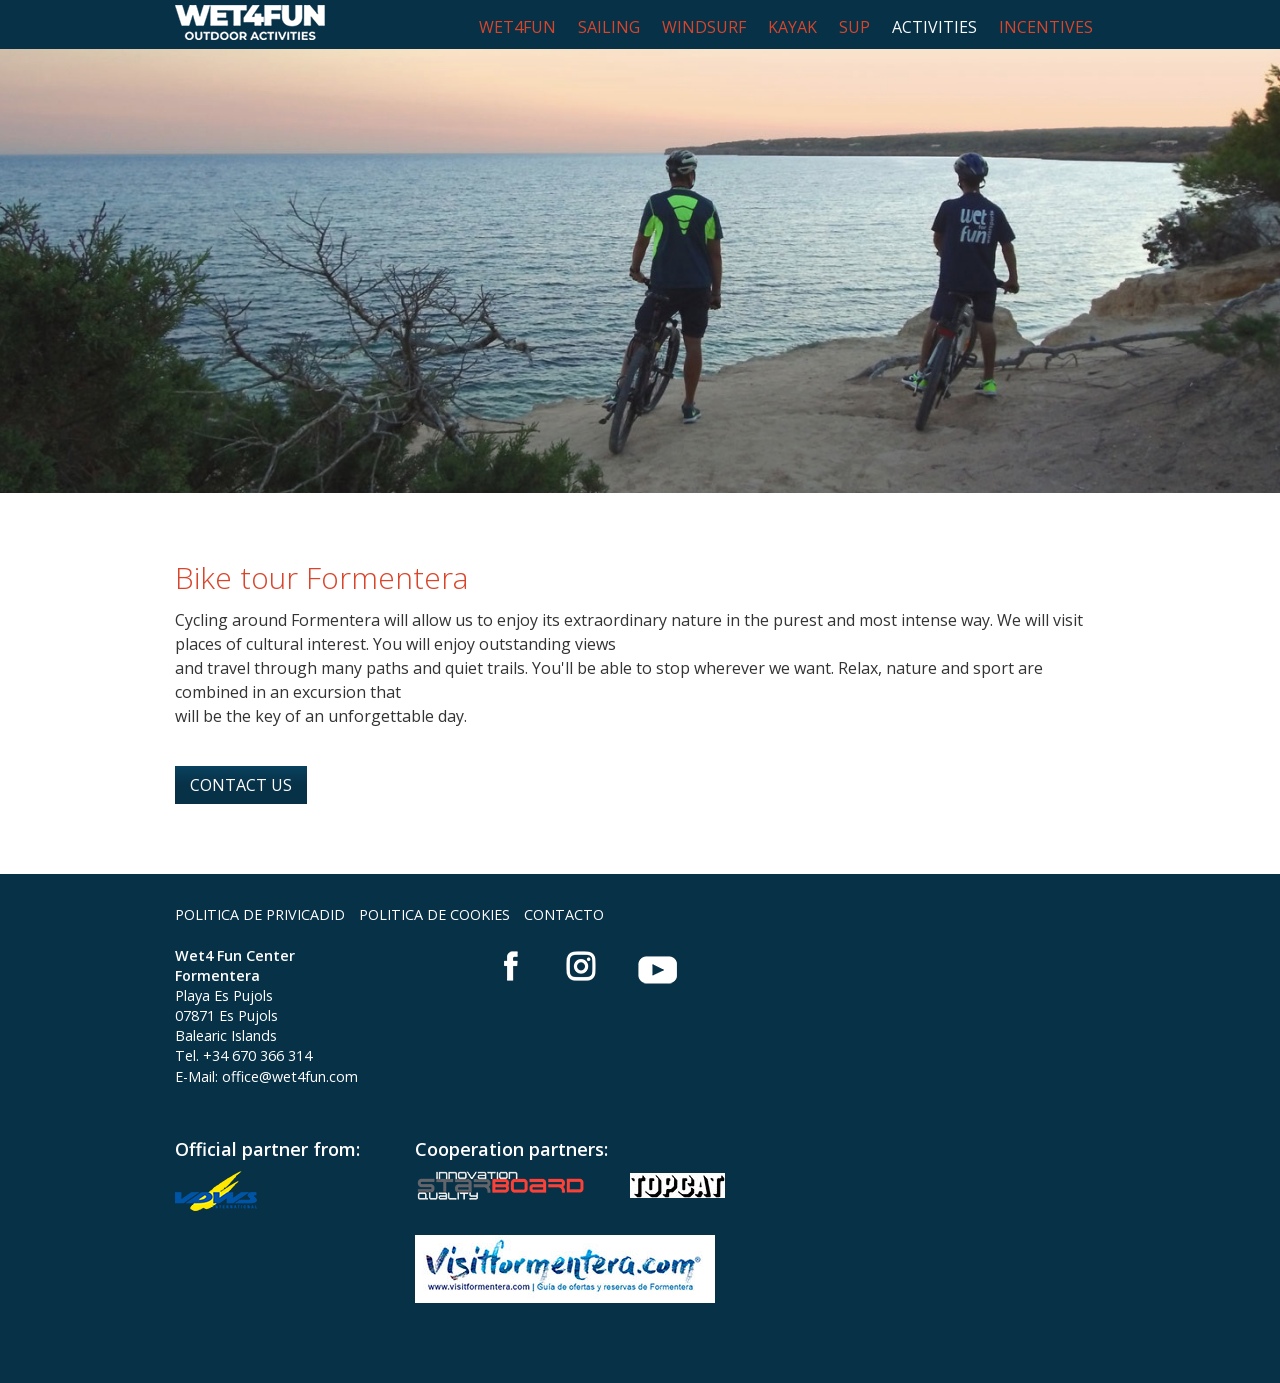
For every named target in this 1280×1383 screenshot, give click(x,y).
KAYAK (792, 27)
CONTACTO (564, 914)
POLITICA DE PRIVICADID (260, 914)
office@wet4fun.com (290, 1076)
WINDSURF (704, 27)
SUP (854, 27)
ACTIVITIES (934, 27)
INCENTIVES (1046, 27)
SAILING (609, 27)
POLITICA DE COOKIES (434, 914)
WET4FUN (517, 27)
